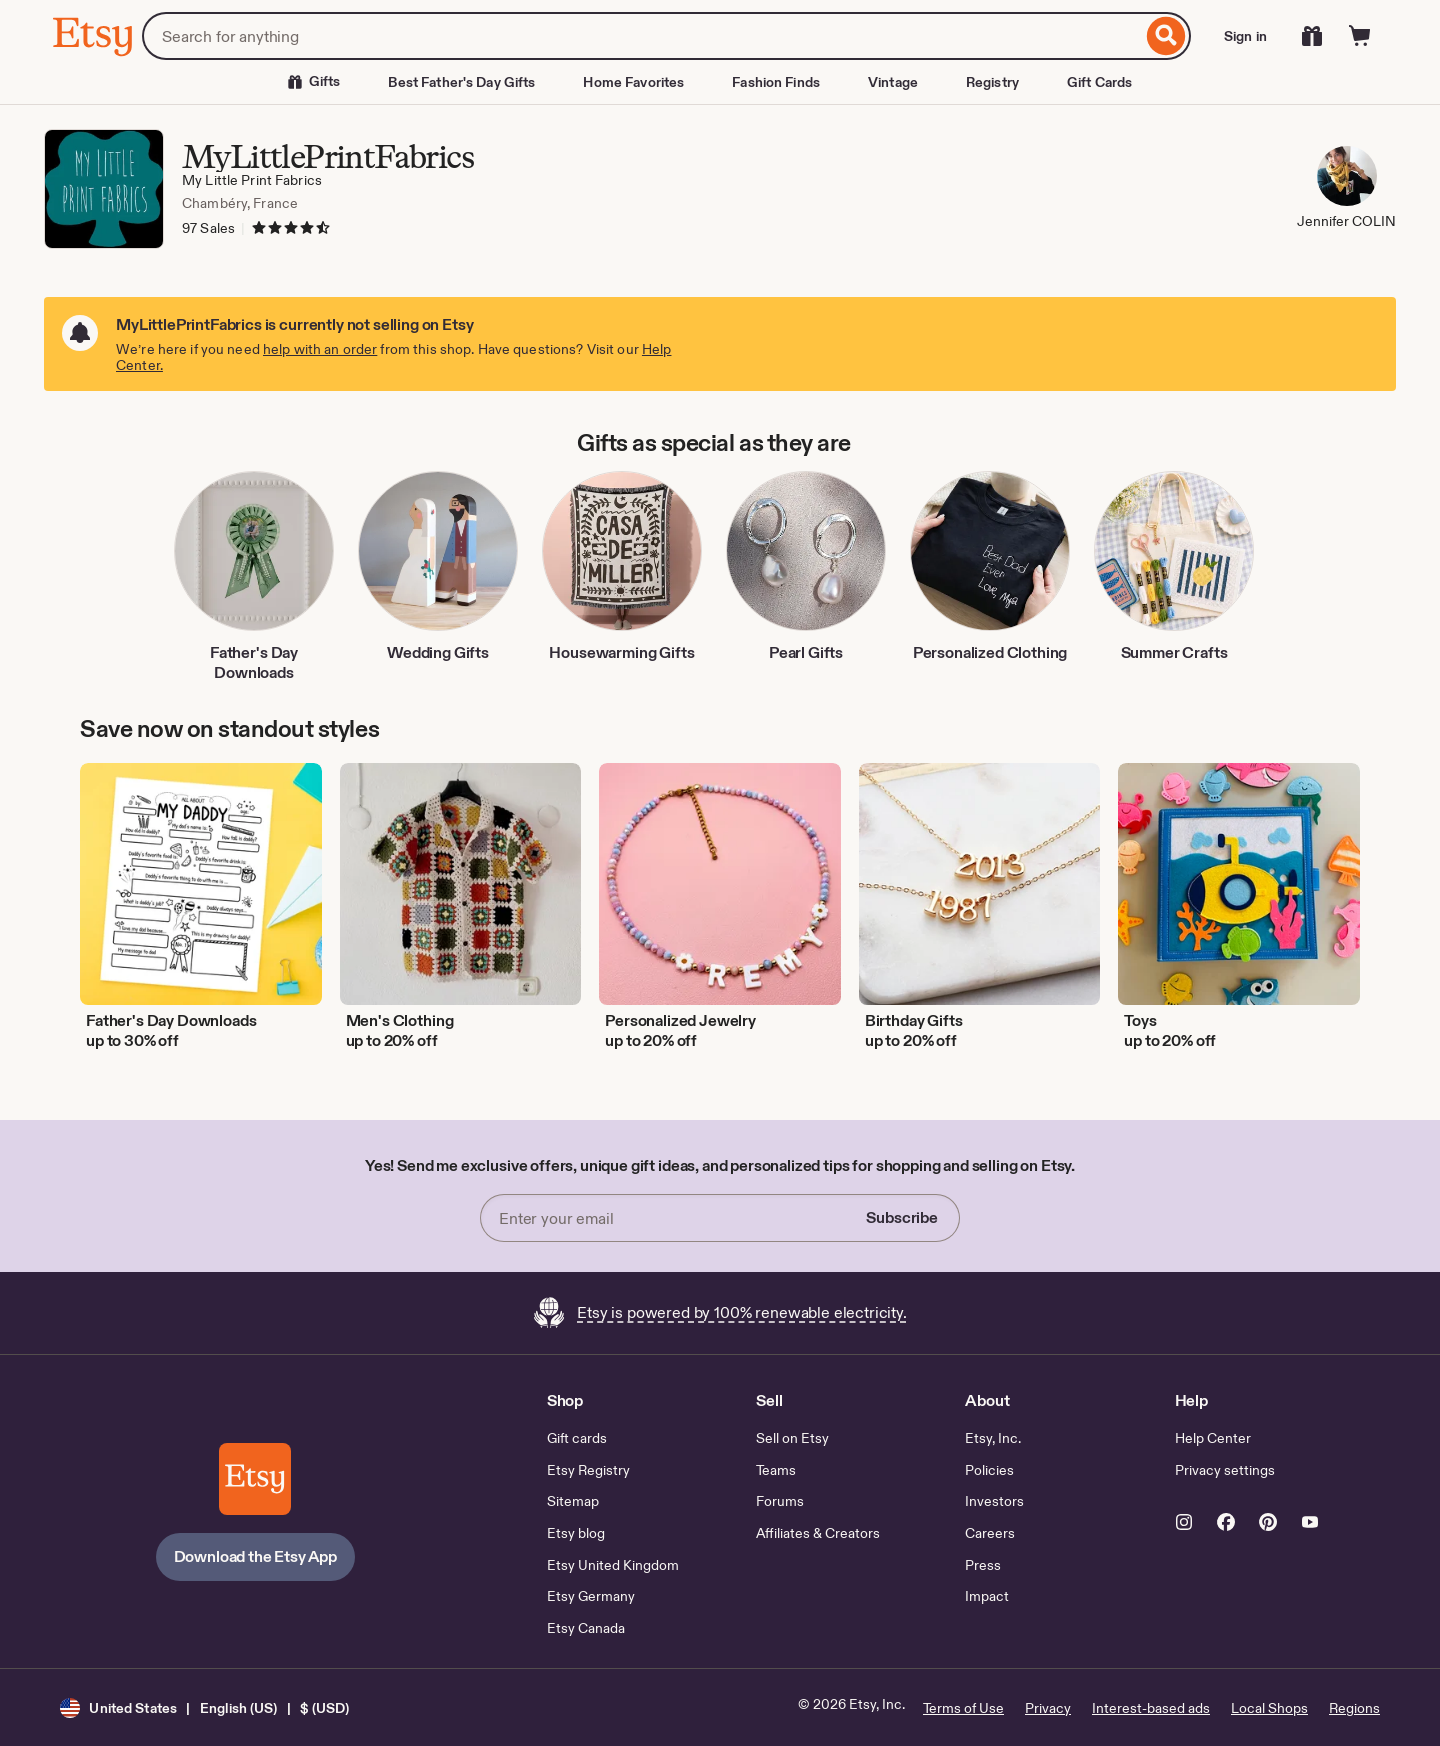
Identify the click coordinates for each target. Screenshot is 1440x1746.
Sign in (1245, 36)
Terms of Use (963, 1708)
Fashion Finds (776, 82)
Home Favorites (633, 82)
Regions (1354, 1708)
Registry (992, 82)
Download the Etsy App (256, 1556)
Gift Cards (1099, 82)
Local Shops (1269, 1708)
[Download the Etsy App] (255, 1479)
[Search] (1166, 36)
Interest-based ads (1151, 1708)
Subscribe (902, 1217)
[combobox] (642, 36)
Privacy (1048, 1708)
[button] (204, 1707)
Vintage (893, 82)
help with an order (320, 349)
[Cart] (1360, 36)
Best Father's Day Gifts (461, 82)
